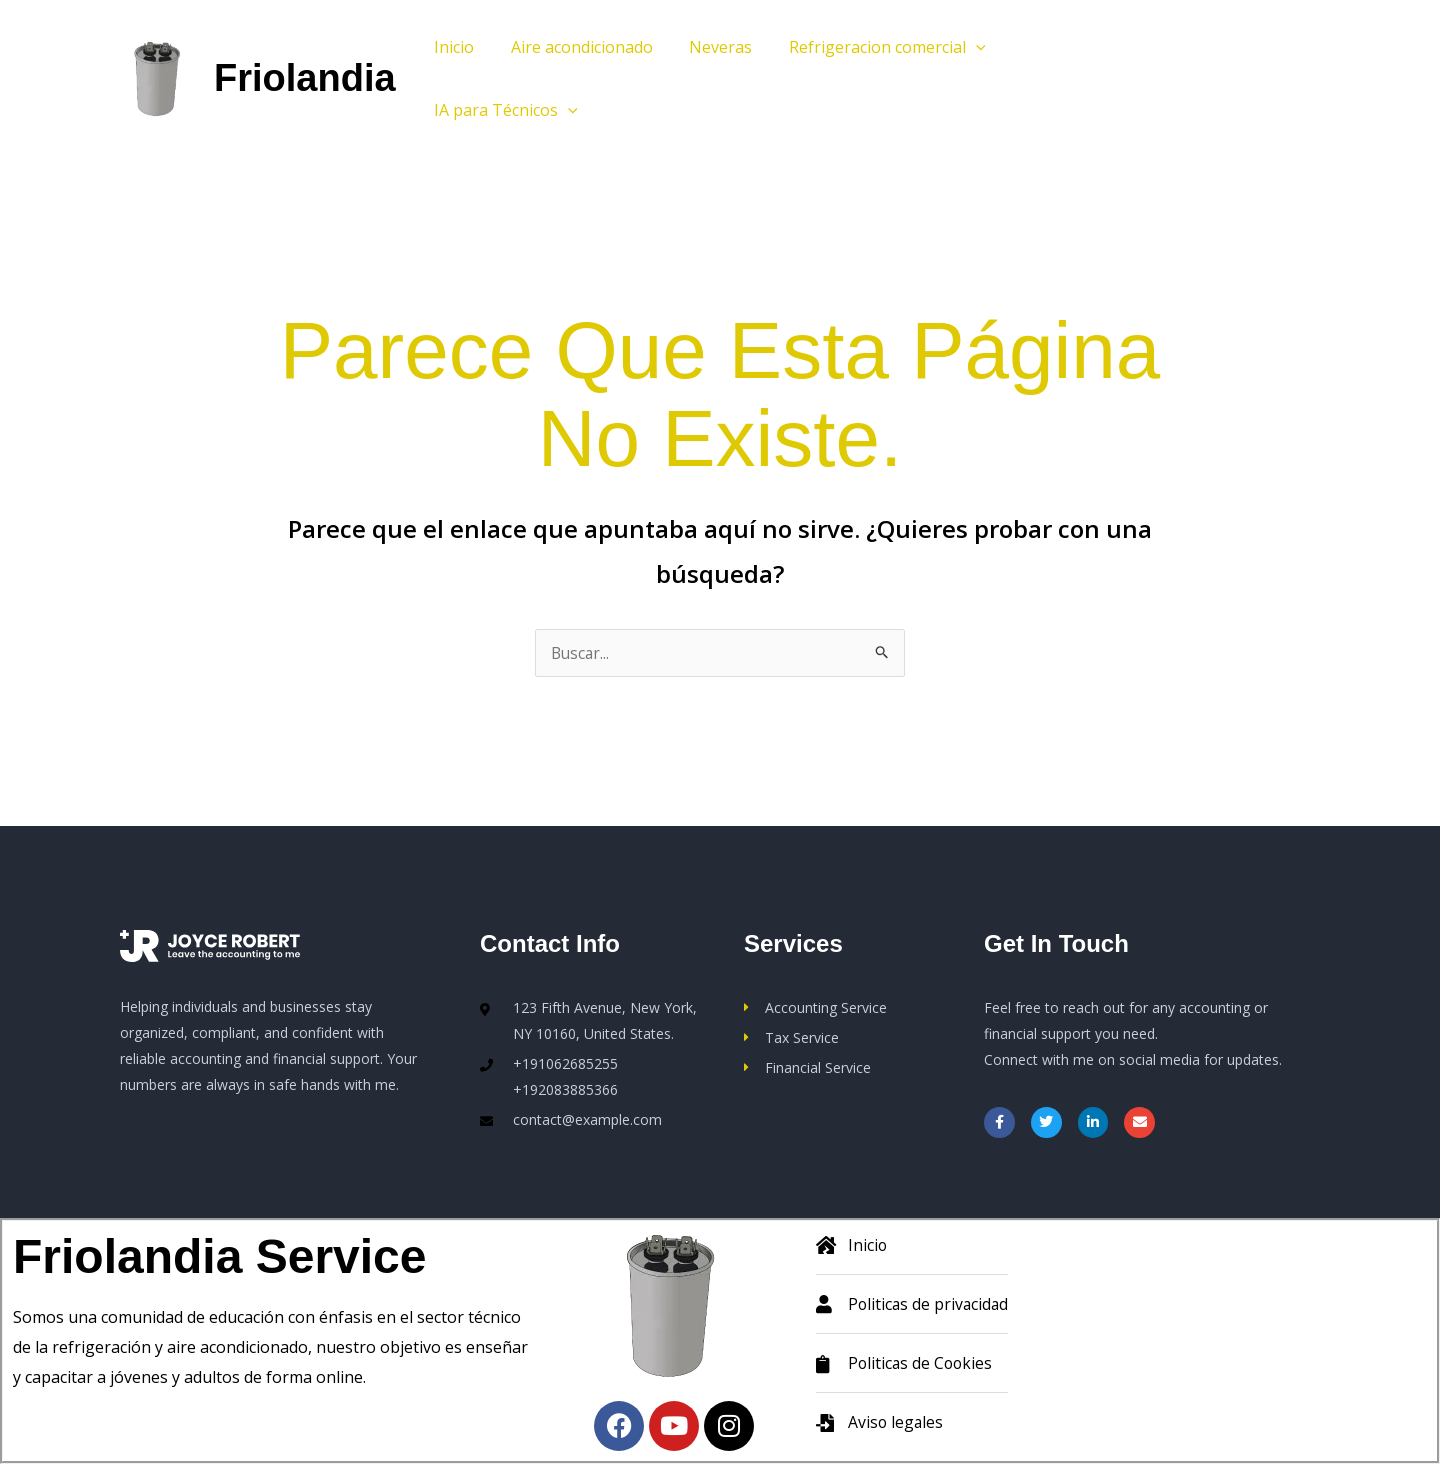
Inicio (452, 47)
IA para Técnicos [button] (504, 110)
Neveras (709, 47)
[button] (960, 47)
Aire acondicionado (575, 47)
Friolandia (305, 78)
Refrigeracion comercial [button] (871, 47)
